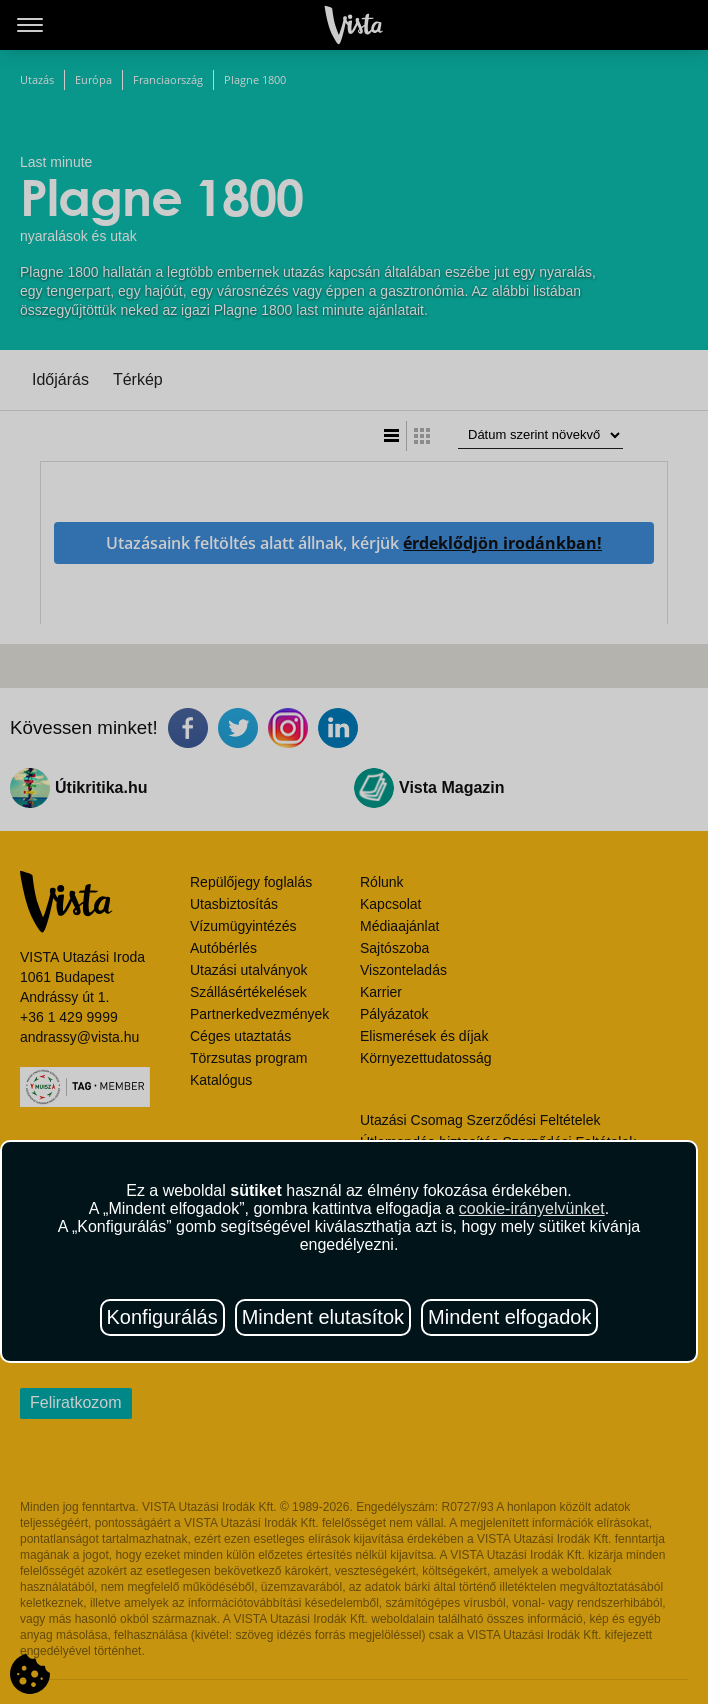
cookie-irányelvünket (532, 1208)
